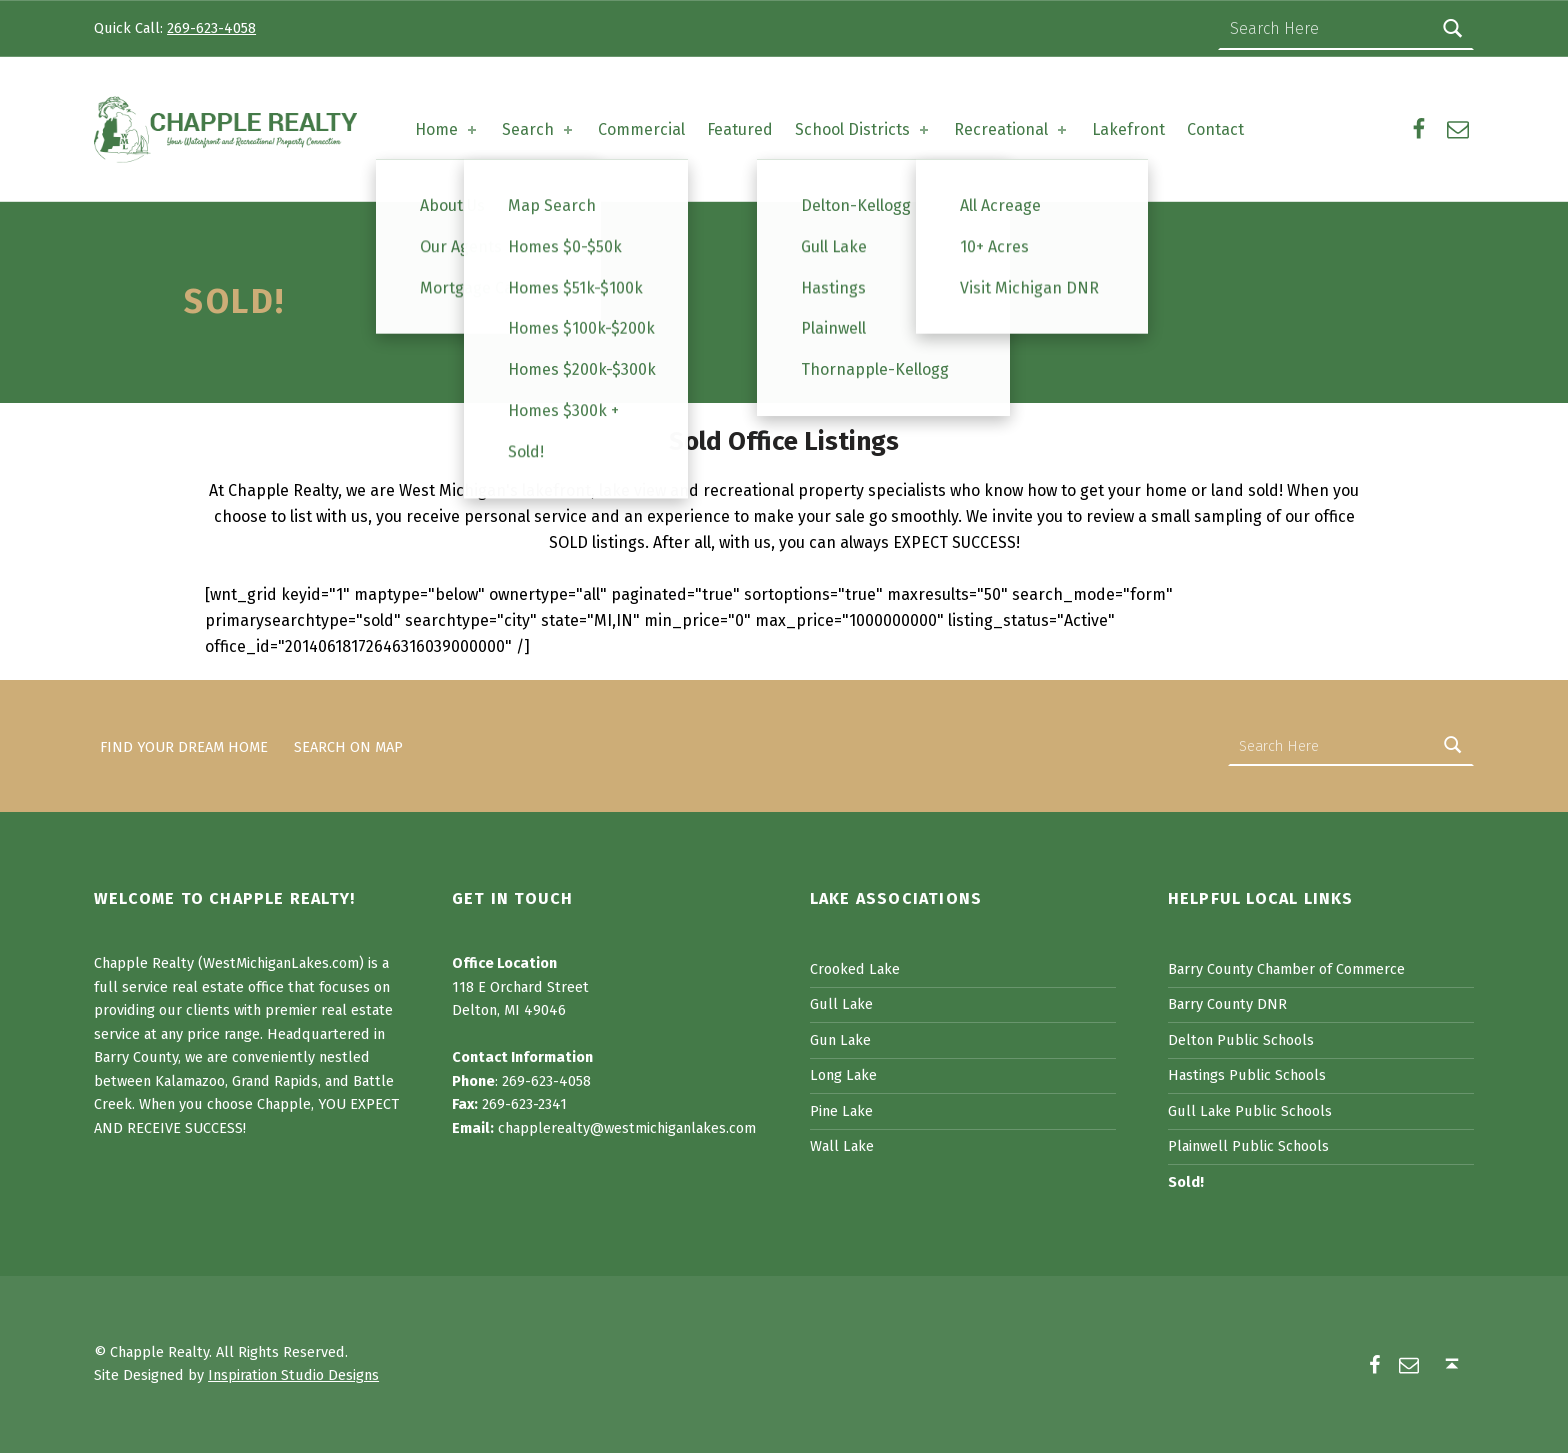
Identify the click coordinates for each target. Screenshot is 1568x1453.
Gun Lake (840, 1040)
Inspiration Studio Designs (293, 1375)
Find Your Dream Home (184, 746)
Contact (1215, 129)
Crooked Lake (855, 969)
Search (539, 129)
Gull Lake (841, 1004)
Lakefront (1128, 129)
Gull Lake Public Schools (1250, 1111)
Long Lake (843, 1075)
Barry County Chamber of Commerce (1286, 969)
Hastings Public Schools (1247, 1075)
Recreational (1012, 129)
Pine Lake (841, 1111)
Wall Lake (842, 1146)
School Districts (863, 129)
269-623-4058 (211, 28)
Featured (740, 129)
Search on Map (348, 746)
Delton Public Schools (1241, 1040)
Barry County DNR (1227, 1004)
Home (447, 129)
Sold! (1186, 1182)
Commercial (641, 129)
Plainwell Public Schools (1248, 1146)
